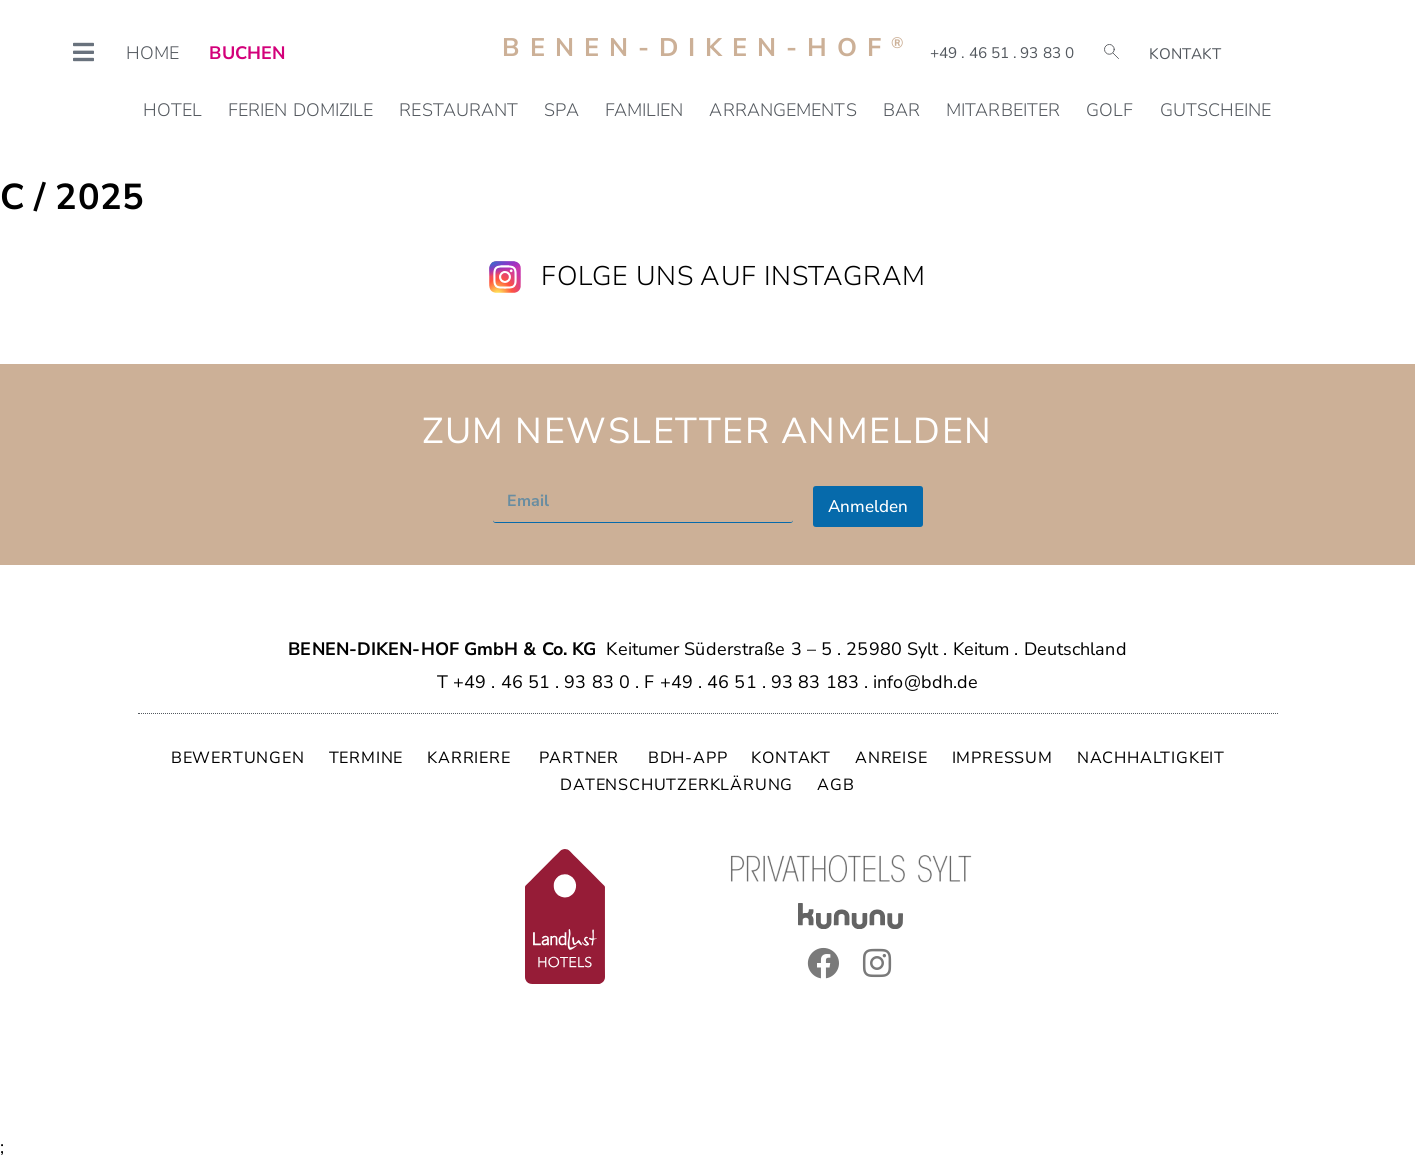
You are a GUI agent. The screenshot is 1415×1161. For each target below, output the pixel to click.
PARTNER (581, 758)
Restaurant (458, 110)
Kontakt (1185, 54)
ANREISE (891, 758)
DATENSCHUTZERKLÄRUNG (676, 785)
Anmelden (868, 506)
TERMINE (366, 758)
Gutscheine (1216, 110)
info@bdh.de (925, 682)
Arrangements (782, 110)
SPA (561, 110)
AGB (835, 785)
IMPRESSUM (1002, 758)
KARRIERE (471, 758)
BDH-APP (688, 758)
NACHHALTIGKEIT (1151, 758)
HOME (152, 53)
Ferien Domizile (301, 110)
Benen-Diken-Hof (707, 47)
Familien (644, 110)
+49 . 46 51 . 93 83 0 (1002, 53)
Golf (1109, 110)
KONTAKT (791, 758)
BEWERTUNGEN (238, 758)
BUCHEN (247, 53)
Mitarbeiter (1003, 110)
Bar (901, 110)
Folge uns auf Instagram (733, 276)
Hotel (172, 110)
